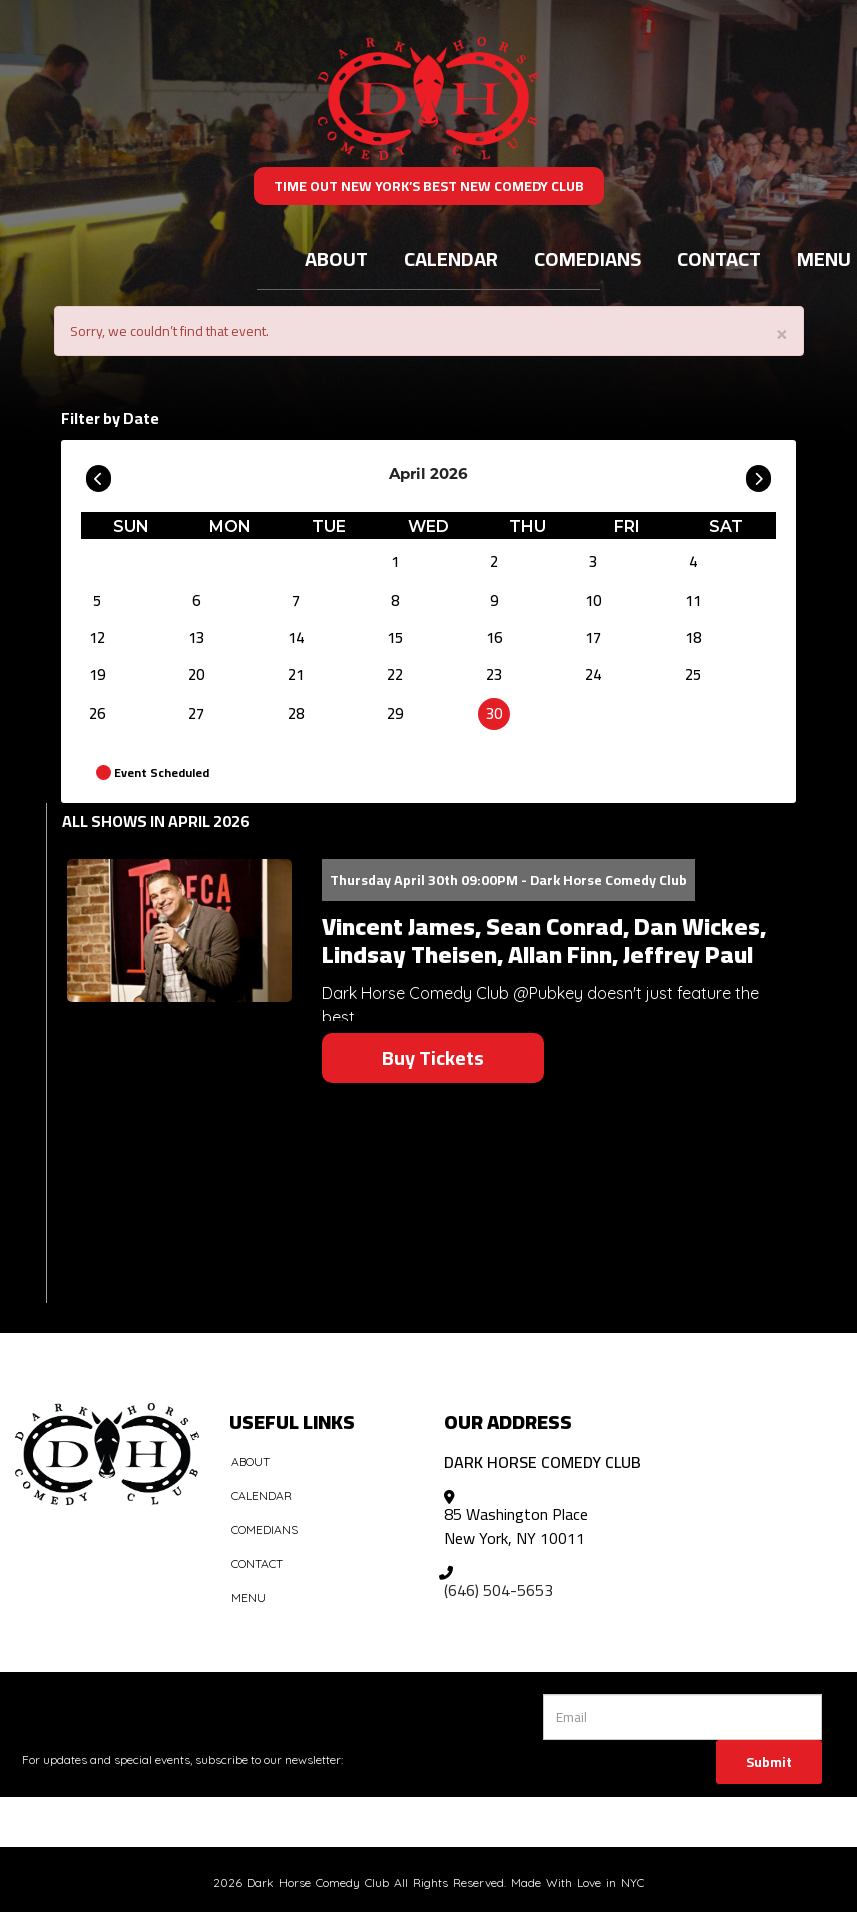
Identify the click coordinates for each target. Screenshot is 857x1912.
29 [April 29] (395, 713)
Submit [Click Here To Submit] (769, 1762)
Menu (248, 1597)
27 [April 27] (196, 713)
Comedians (587, 258)
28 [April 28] (296, 713)
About (336, 258)
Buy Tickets (433, 1057)
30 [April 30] (494, 713)
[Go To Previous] (98, 474)
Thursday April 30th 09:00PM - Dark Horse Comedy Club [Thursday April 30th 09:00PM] (508, 880)
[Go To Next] (758, 474)
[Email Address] (682, 1717)
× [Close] (782, 332)
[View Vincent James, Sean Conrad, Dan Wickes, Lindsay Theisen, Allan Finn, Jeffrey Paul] (179, 930)
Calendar (451, 258)
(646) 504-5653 (498, 1590)
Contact (719, 258)
